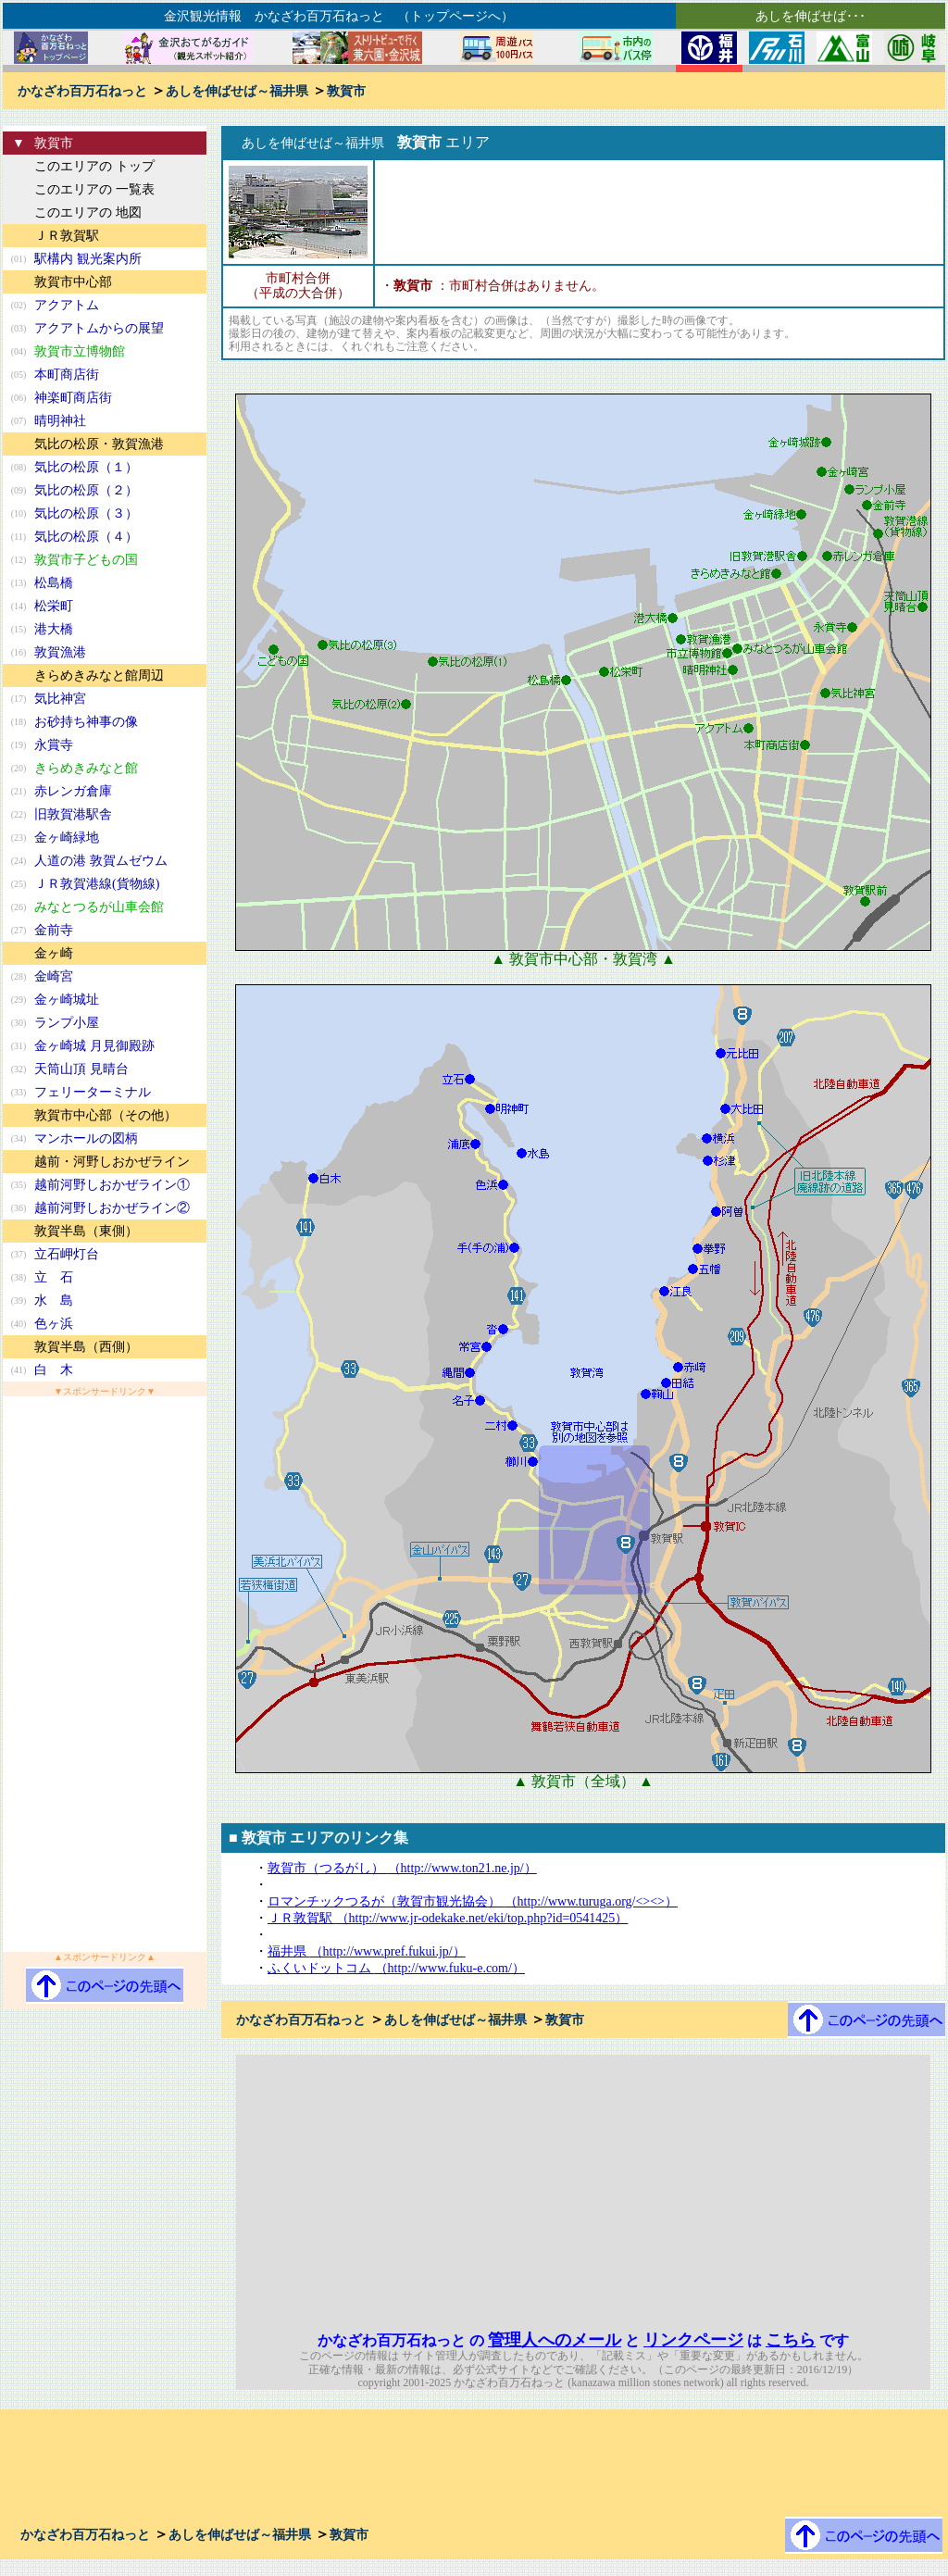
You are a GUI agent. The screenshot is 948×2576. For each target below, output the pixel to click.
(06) (19, 398)
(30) (19, 1023)
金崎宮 (53, 976)
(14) (19, 606)
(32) (19, 1069)
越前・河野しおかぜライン (112, 1162)
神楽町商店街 (73, 398)
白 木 (53, 1370)
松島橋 (53, 583)
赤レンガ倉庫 (73, 791)
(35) (19, 1185)
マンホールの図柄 (86, 1138)
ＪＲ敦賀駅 (66, 236)
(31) (19, 1046)
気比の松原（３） (86, 513)
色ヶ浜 (53, 1324)
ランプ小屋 (66, 1023)
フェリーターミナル (92, 1092)
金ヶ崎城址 (66, 1000)
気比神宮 (60, 699)
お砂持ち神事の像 (86, 722)
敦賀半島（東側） (86, 1231)
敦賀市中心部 (73, 282)
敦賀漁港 (60, 652)
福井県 (367, 1951)
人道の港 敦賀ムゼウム (101, 861)
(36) (19, 1208)
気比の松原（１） (86, 467)
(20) (19, 768)
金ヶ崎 (53, 953)
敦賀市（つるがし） (402, 1868)
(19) (19, 745)
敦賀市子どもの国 (86, 560)
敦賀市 (346, 91)
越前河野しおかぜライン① (112, 1185)
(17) (19, 699)
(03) (19, 328)
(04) (19, 351)
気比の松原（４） (86, 537)
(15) (19, 629)
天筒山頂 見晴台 (81, 1069)
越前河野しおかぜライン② (112, 1208)
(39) (19, 1300)
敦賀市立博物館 (79, 351)
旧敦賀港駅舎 (73, 814)
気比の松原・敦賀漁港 (99, 444)
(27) (19, 930)
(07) (19, 421)
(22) (19, 814)
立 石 (53, 1277)
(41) (19, 1370)
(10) (19, 513)
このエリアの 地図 (88, 212)
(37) (19, 1254)
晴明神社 (60, 421)
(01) (19, 259)
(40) (19, 1324)
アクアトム (66, 305)
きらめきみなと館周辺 (99, 675)
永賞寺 (53, 745)
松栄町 (53, 606)
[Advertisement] (104, 1674)
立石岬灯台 (66, 1254)
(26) (19, 907)
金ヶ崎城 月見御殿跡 (94, 1046)
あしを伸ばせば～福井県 (237, 91)
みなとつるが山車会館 (99, 907)
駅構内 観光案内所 (88, 259)
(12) (19, 560)
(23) (19, 837)
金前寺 (53, 930)
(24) (19, 861)
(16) (19, 652)
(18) (19, 722)
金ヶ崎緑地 (66, 837)
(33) (19, 1092)
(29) (19, 999)
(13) (19, 583)
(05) (19, 374)
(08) (19, 467)
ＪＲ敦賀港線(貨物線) (96, 884)
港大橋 (53, 629)
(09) (19, 490)
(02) (19, 305)
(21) (19, 791)
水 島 (53, 1300)
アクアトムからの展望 (99, 328)
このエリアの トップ (94, 166)
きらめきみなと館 (86, 768)
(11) (18, 536)
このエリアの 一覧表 (94, 189)
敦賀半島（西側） (86, 1347)
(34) (19, 1138)
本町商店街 (66, 374)
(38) (19, 1277)
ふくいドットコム (396, 1968)
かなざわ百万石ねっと (82, 91)
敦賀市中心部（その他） (105, 1115)
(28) (19, 976)
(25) (19, 884)
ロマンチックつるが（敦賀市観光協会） (473, 1901)
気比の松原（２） (86, 490)
